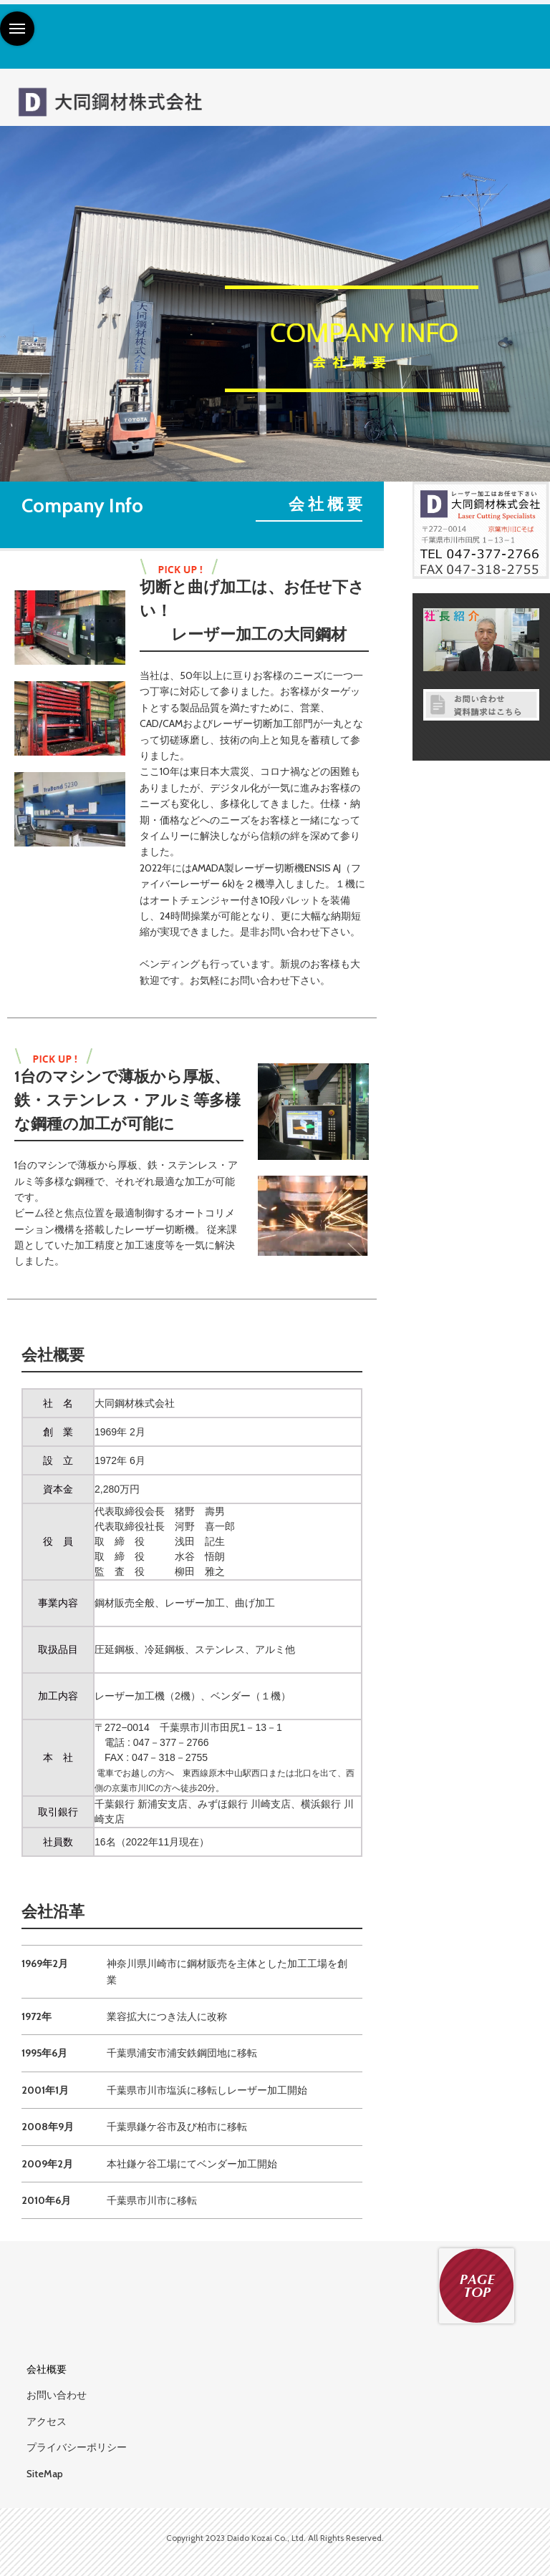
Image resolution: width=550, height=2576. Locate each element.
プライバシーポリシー (76, 2447)
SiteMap (44, 2473)
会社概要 (46, 2369)
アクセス (46, 2421)
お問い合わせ (56, 2395)
